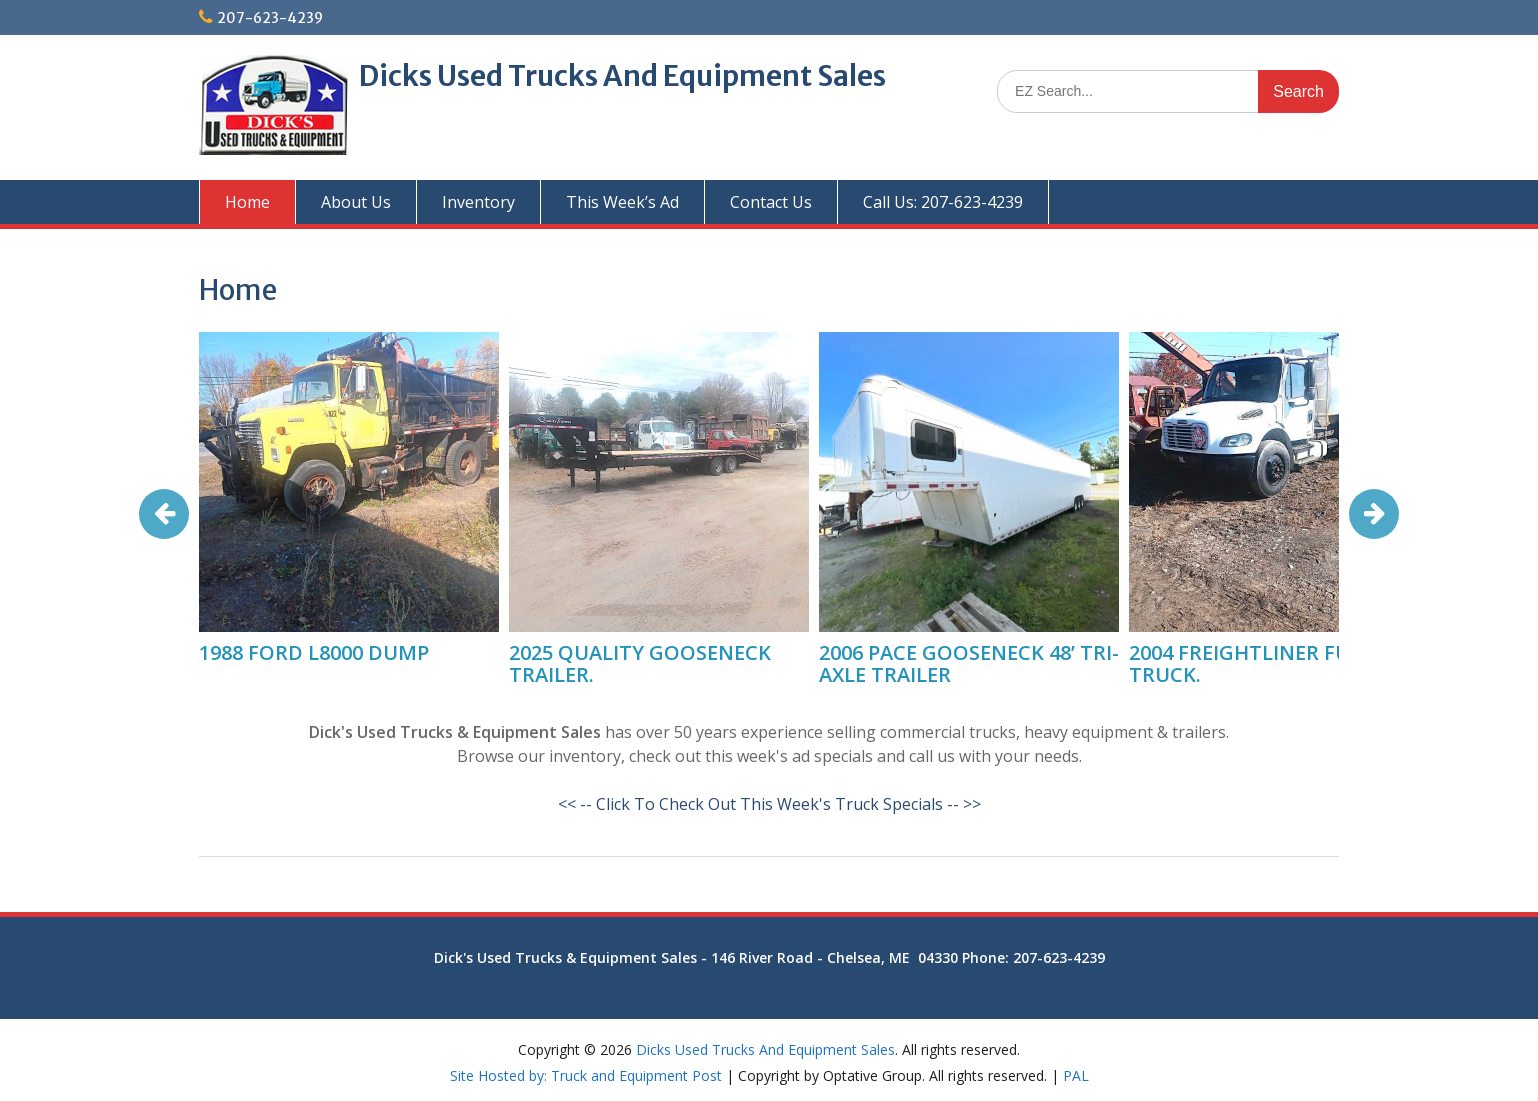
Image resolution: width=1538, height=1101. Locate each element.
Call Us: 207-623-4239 (943, 202)
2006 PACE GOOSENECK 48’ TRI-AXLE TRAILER (969, 663)
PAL (1076, 1075)
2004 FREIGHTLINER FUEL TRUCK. (1250, 663)
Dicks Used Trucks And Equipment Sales (622, 76)
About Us (356, 202)
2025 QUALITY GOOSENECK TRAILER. (640, 663)
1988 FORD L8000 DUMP (314, 652)
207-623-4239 (270, 18)
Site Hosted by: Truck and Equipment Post (586, 1075)
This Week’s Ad (622, 202)
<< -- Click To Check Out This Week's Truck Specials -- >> (769, 804)
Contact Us (771, 202)
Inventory (478, 202)
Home (247, 202)
